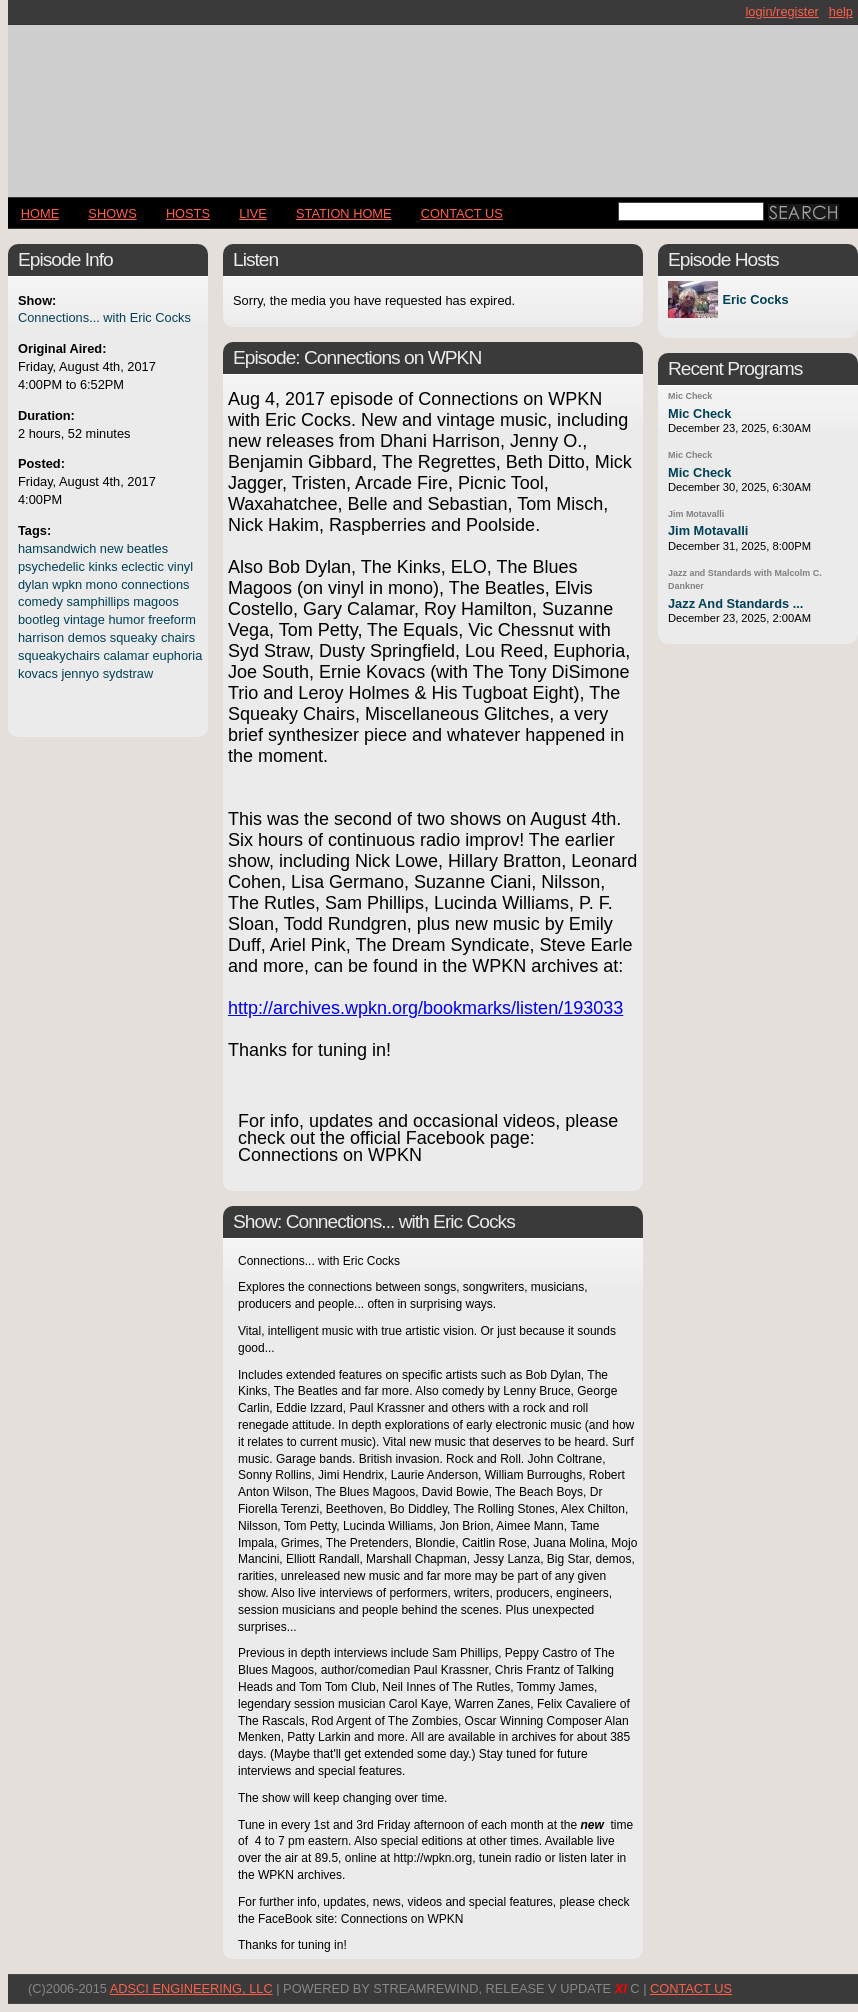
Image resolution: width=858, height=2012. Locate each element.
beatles (147, 548)
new (111, 548)
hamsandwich (57, 548)
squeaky (134, 637)
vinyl (180, 566)
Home (40, 213)
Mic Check (690, 396)
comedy (40, 601)
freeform (172, 619)
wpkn (67, 584)
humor (126, 619)
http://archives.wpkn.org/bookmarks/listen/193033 (425, 1008)
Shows (112, 213)
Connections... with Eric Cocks (104, 317)
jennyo (80, 673)
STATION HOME (344, 213)
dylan (33, 584)
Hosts (188, 213)
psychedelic (51, 566)
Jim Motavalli (696, 514)
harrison (41, 637)
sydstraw (128, 673)
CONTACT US (462, 213)
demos (87, 637)
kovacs (38, 673)
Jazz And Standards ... (735, 603)
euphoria (177, 655)
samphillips (97, 601)
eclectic (142, 566)
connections (155, 584)
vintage (84, 619)
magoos (156, 601)
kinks (102, 566)
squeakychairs (59, 655)
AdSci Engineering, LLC (191, 1988)
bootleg (39, 619)
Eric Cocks (755, 299)
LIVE (253, 213)
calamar (126, 655)
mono (102, 584)
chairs (178, 637)
